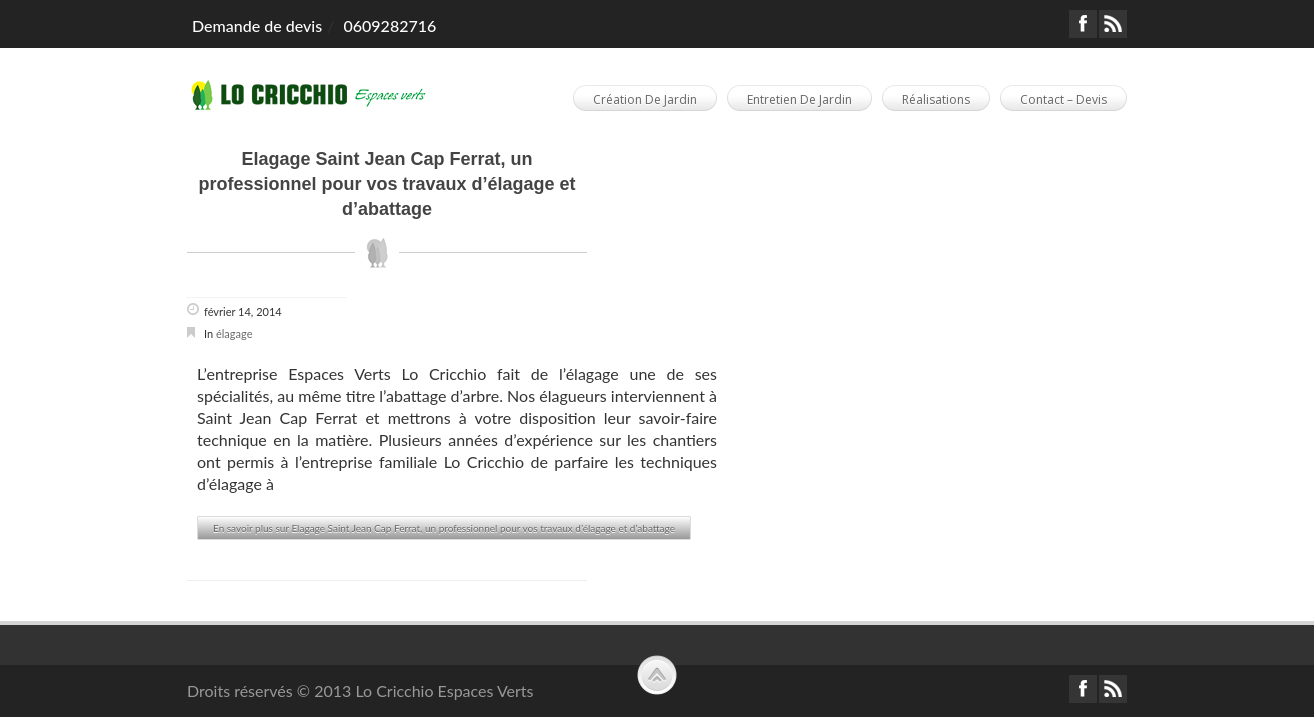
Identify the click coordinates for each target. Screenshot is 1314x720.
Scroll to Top (657, 675)
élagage (234, 333)
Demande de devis (257, 25)
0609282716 (389, 25)
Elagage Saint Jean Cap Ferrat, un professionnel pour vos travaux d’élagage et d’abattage (386, 184)
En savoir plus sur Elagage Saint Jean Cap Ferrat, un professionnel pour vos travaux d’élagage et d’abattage (444, 528)
